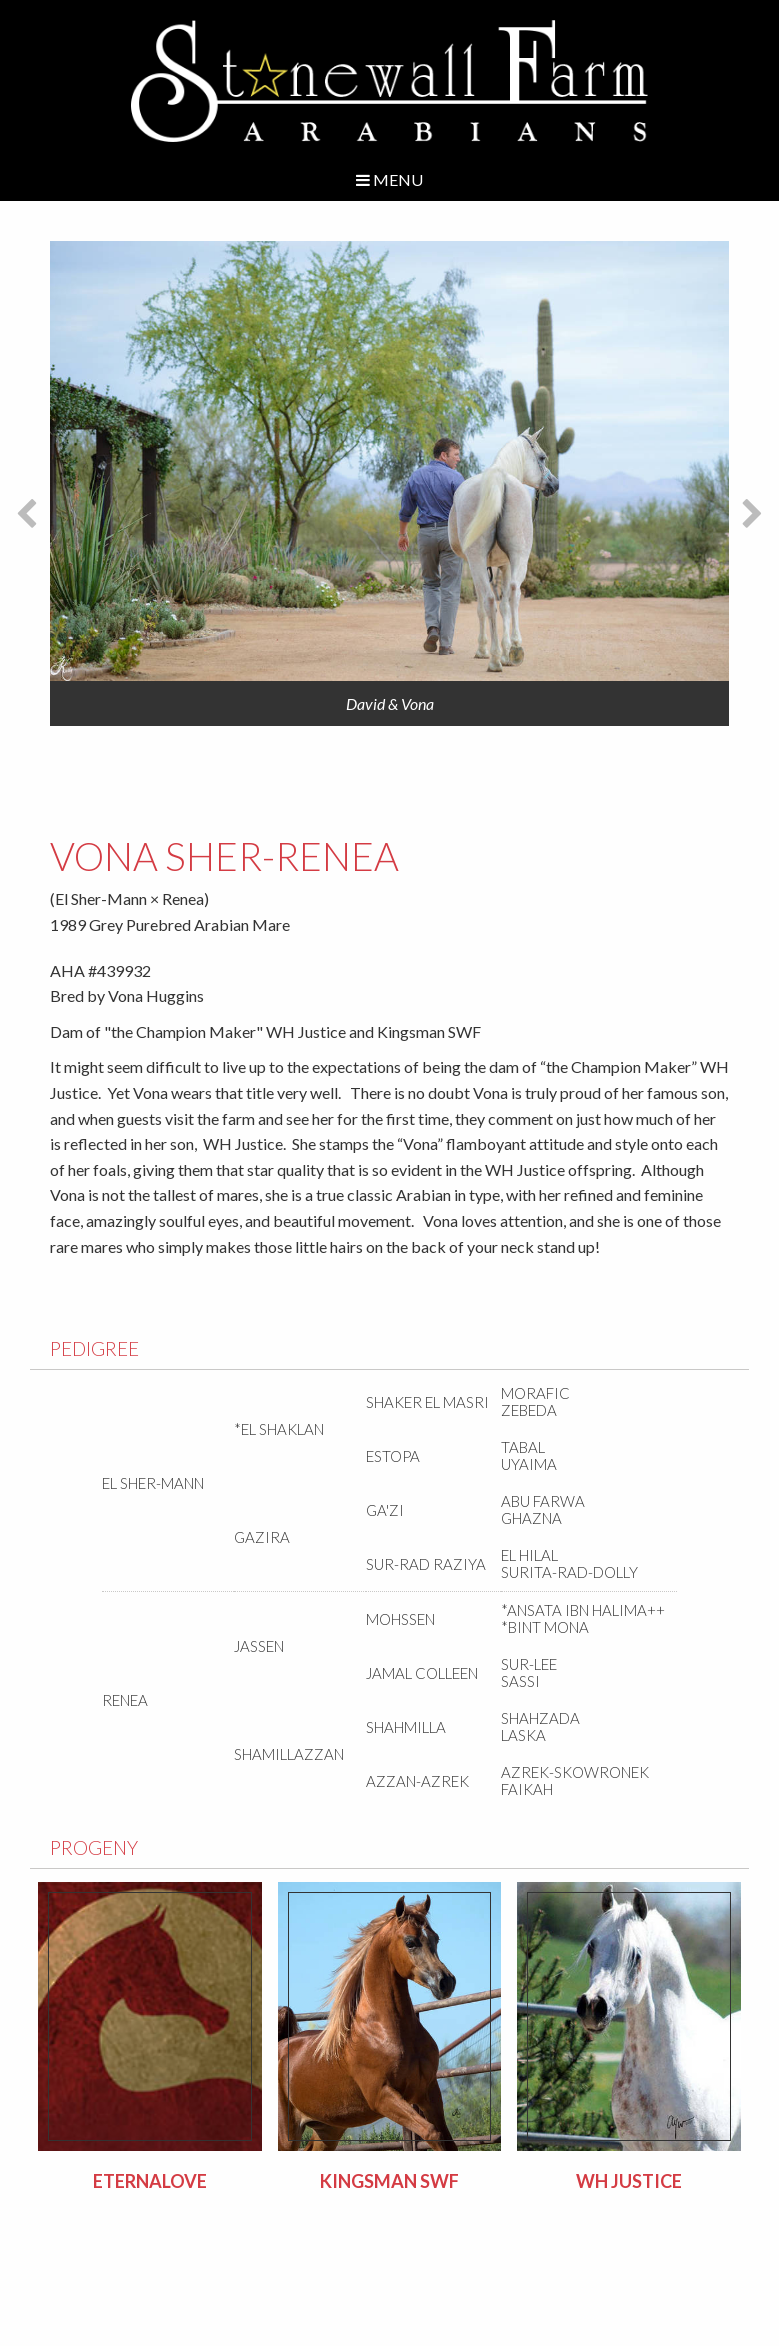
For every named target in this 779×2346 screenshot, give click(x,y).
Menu (389, 179)
